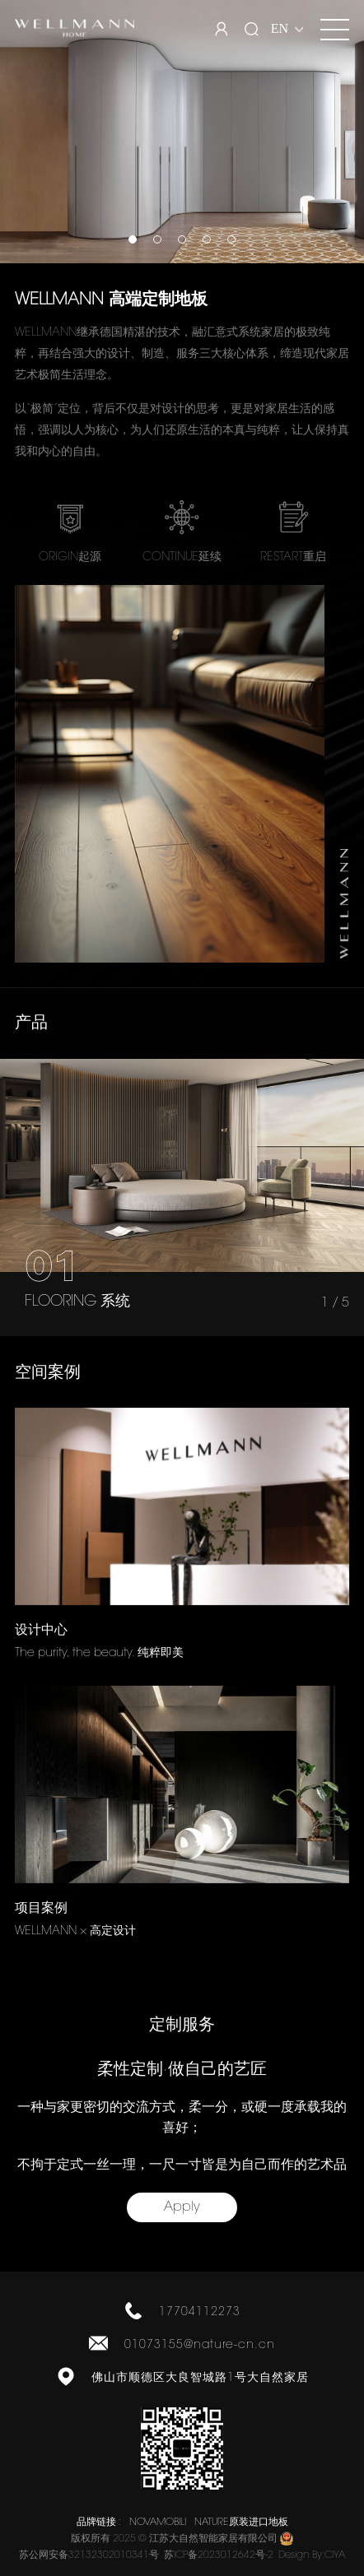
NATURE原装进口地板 (241, 2522)
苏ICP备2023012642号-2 (218, 2555)
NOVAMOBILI (157, 2522)
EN (279, 28)
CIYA (334, 2555)
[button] (132, 239)
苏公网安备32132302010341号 (89, 2555)
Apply (182, 2207)
